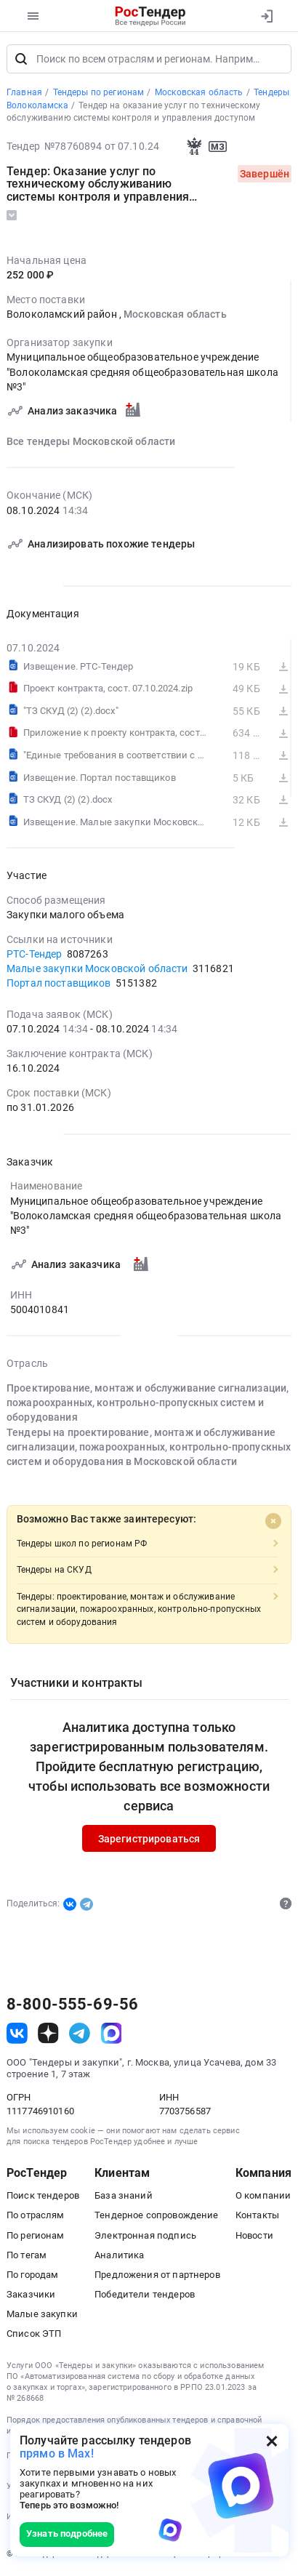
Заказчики (31, 2295)
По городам (32, 2275)
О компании (263, 2196)
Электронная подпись (145, 2236)
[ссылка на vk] (17, 2034)
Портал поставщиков (59, 984)
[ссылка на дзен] (48, 2034)
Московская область (175, 315)
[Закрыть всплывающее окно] (271, 2440)
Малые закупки (42, 2314)
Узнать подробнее (67, 2533)
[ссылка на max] (111, 2034)
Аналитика (119, 2255)
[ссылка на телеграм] (79, 2034)
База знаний (123, 2196)
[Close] (273, 1522)
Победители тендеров (144, 2295)
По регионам (36, 2236)
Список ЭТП (34, 2334)
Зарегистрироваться (149, 1839)
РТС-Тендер (34, 954)
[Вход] (266, 16)
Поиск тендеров (43, 2196)
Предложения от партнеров (157, 2275)
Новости (254, 2236)
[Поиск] (21, 59)
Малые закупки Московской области (97, 969)
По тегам (27, 2255)
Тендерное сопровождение (156, 2215)
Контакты (257, 2215)
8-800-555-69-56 (72, 2005)
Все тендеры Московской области (91, 442)
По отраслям (36, 2215)
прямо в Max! (57, 2453)
